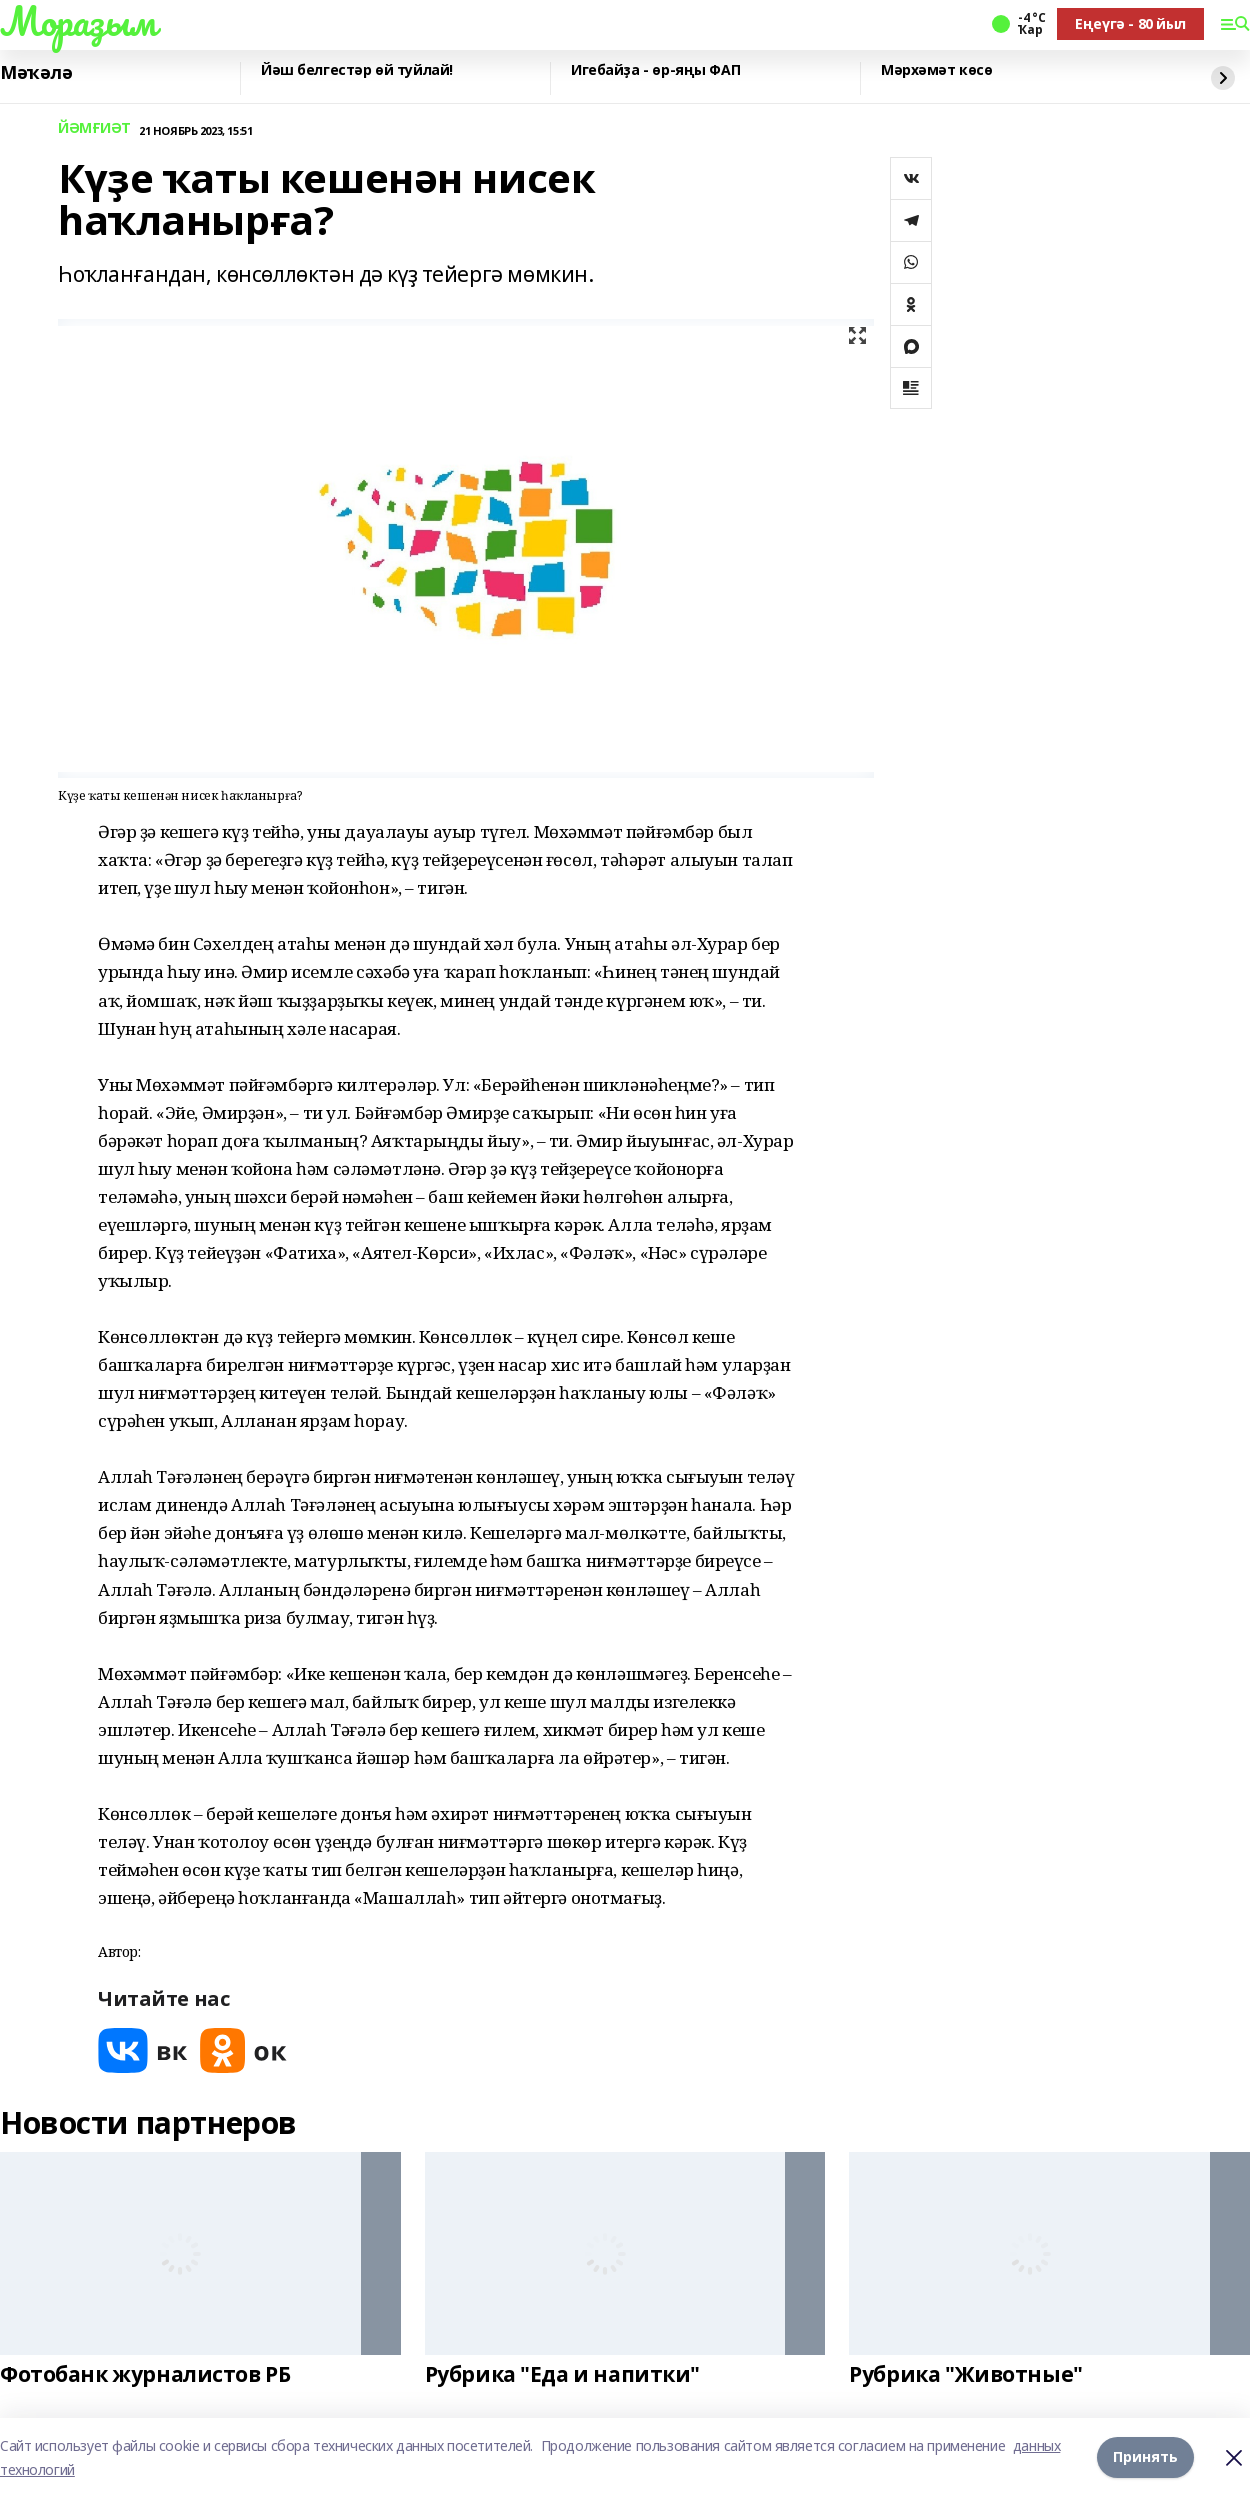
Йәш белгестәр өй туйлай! (357, 70)
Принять (1145, 2457)
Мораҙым (78, 21)
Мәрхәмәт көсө (937, 70)
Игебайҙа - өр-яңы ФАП (655, 70)
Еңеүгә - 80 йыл (1130, 23)
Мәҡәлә (36, 73)
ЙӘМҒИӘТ (94, 128)
